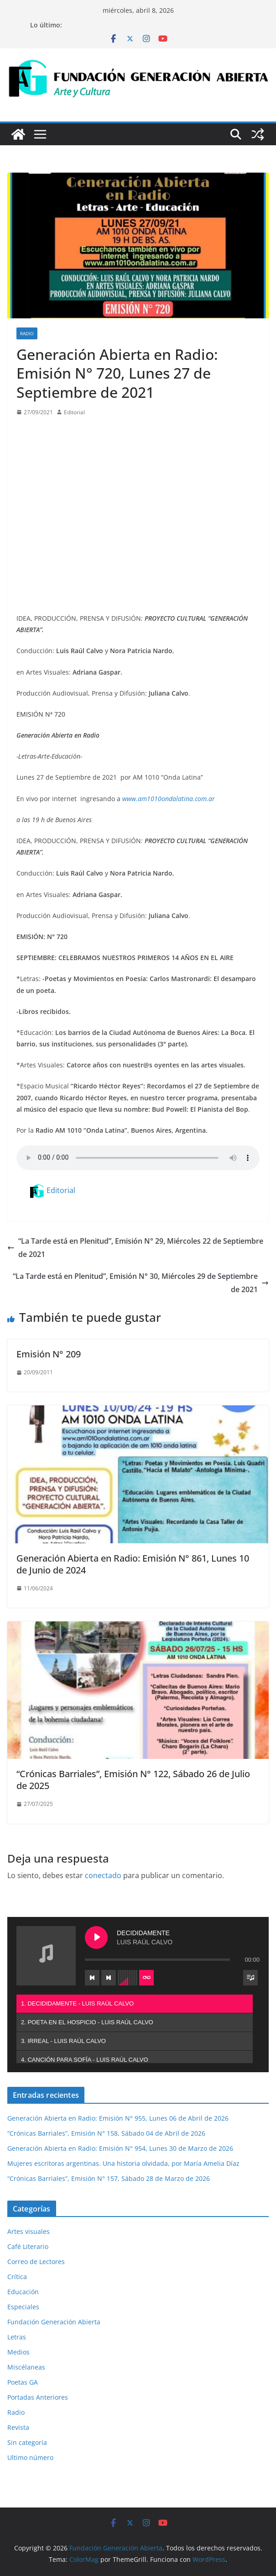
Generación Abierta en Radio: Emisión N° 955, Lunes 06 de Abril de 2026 (118, 2118)
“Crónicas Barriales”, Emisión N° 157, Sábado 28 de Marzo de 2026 (108, 2178)
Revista (18, 2427)
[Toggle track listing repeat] (146, 1977)
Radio (27, 333)
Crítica (17, 2276)
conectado (103, 1875)
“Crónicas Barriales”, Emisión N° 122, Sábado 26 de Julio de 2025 (133, 1780)
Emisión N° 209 (48, 1354)
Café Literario (27, 2246)
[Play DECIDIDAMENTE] (96, 1937)
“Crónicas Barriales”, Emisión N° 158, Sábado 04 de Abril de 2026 (106, 2133)
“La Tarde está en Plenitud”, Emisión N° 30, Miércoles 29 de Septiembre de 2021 (141, 1282)
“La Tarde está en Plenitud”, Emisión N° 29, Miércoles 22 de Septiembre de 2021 (135, 1247)
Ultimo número (30, 2457)
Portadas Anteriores (37, 2397)
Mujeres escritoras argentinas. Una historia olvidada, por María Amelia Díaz (123, 2163)
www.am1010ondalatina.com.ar (168, 798)
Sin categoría (27, 2442)
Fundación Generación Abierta (53, 2321)
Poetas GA (22, 2382)
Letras (16, 2337)
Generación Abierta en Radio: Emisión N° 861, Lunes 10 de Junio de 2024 (132, 1564)
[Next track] (108, 1977)
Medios (18, 2352)
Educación (23, 2291)
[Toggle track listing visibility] (250, 1977)
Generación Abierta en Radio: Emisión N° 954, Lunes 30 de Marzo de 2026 (120, 2148)
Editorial (74, 412)
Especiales (23, 2306)
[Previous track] (92, 1977)
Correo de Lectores (36, 2261)
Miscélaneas (26, 2367)
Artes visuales (28, 2231)
